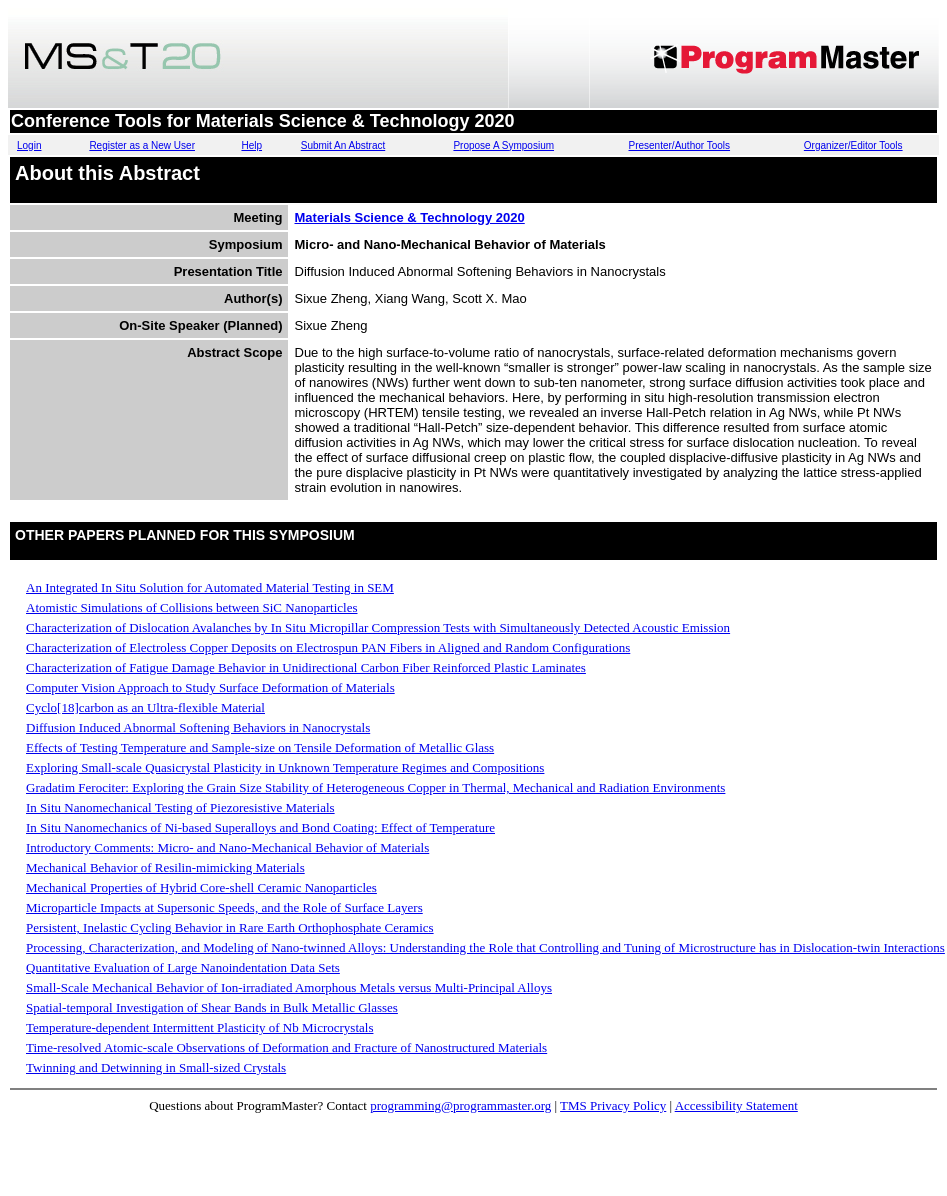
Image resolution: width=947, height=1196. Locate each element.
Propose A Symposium (503, 145)
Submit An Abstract (343, 145)
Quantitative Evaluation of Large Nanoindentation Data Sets (183, 967)
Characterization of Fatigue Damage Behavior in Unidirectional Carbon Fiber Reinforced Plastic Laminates (306, 667)
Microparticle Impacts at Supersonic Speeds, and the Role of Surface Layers (224, 907)
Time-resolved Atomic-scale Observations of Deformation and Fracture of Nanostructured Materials (286, 1047)
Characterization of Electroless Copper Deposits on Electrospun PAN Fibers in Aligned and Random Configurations (328, 647)
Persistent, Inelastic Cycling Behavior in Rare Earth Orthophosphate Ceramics (230, 927)
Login (29, 145)
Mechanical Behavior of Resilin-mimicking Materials (165, 867)
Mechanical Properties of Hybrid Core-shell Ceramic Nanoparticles (201, 887)
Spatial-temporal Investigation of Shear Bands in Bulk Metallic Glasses (212, 1007)
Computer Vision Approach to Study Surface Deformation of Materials (210, 687)
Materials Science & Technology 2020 (410, 217)
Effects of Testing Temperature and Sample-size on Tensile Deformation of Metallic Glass (260, 747)
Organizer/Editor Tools (853, 145)
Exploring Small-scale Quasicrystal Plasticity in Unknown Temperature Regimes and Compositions (285, 767)
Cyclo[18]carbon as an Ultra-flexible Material (145, 707)
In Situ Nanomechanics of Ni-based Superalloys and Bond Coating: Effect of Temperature (260, 827)
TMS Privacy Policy (613, 1105)
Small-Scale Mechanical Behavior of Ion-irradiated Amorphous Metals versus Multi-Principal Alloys (289, 987)
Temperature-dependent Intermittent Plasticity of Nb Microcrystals (199, 1027)
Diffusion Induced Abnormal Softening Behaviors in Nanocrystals (198, 727)
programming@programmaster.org (460, 1105)
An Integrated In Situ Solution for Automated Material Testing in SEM (210, 587)
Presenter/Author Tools (680, 145)
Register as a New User (142, 145)
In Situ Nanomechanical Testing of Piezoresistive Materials (180, 807)
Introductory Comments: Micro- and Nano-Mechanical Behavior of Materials (227, 847)
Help (251, 145)
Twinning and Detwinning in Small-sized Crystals (156, 1067)
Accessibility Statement (736, 1105)
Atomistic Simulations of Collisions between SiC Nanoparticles (191, 607)
